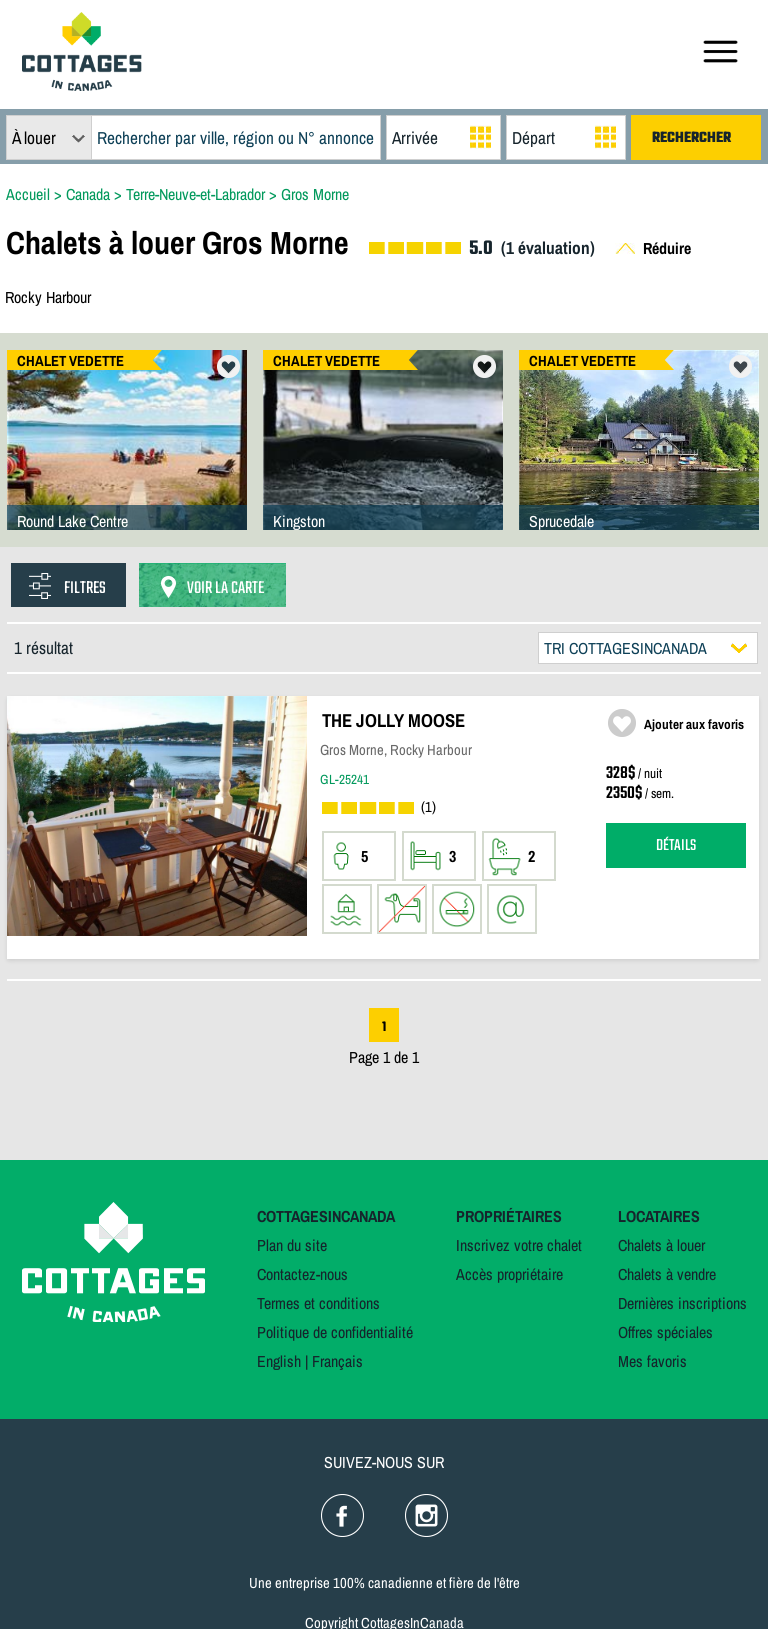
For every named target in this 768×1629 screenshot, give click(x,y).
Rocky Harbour (48, 297)
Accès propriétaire (509, 1274)
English (279, 1361)
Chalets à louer (661, 1245)
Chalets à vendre (667, 1274)
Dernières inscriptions (682, 1303)
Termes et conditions (318, 1303)
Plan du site (292, 1245)
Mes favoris (652, 1361)
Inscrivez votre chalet (519, 1245)
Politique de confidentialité (335, 1332)
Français (337, 1361)
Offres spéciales (665, 1332)
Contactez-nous (302, 1274)
